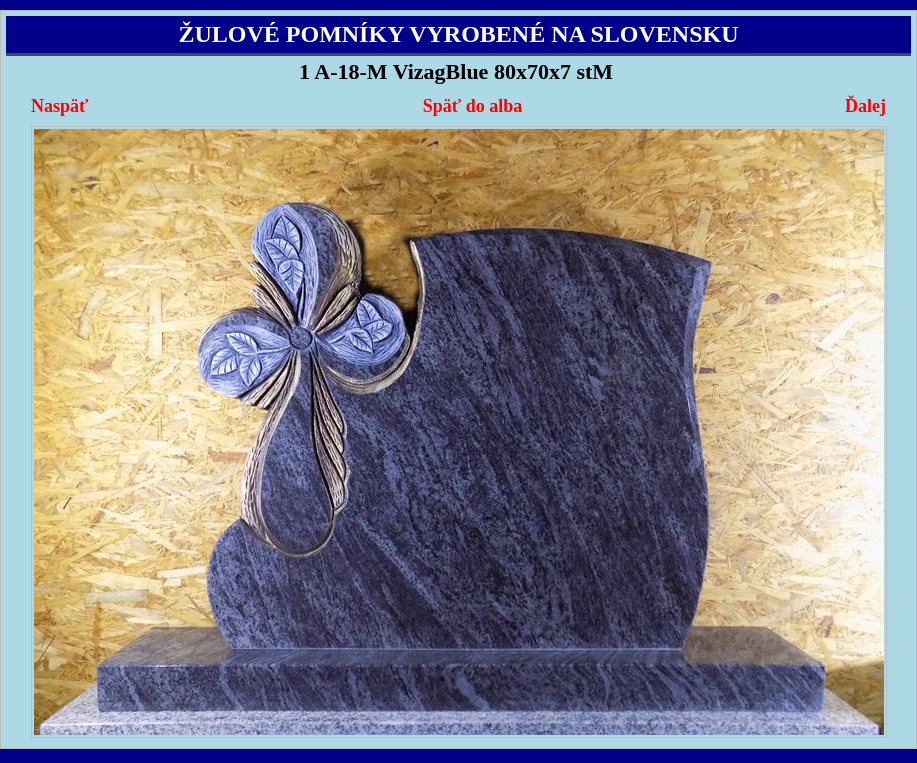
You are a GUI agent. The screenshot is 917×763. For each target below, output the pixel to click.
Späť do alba (472, 106)
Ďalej (865, 106)
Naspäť (59, 106)
